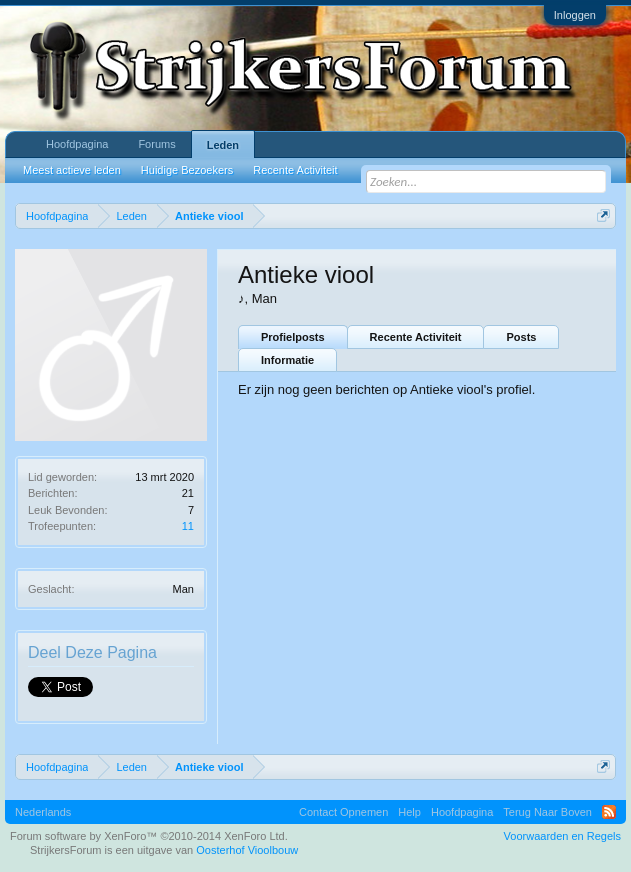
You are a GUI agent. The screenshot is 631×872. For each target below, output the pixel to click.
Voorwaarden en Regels (562, 836)
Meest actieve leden (72, 170)
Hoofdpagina (77, 144)
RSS (609, 812)
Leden (223, 145)
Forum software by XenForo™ (149, 836)
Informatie (287, 360)
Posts (521, 337)
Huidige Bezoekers (187, 170)
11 (188, 526)
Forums (156, 144)
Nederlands (43, 812)
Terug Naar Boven (547, 812)
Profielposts (293, 337)
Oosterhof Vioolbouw (247, 850)
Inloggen (575, 15)
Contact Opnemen (343, 812)
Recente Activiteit (416, 337)
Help (409, 812)
